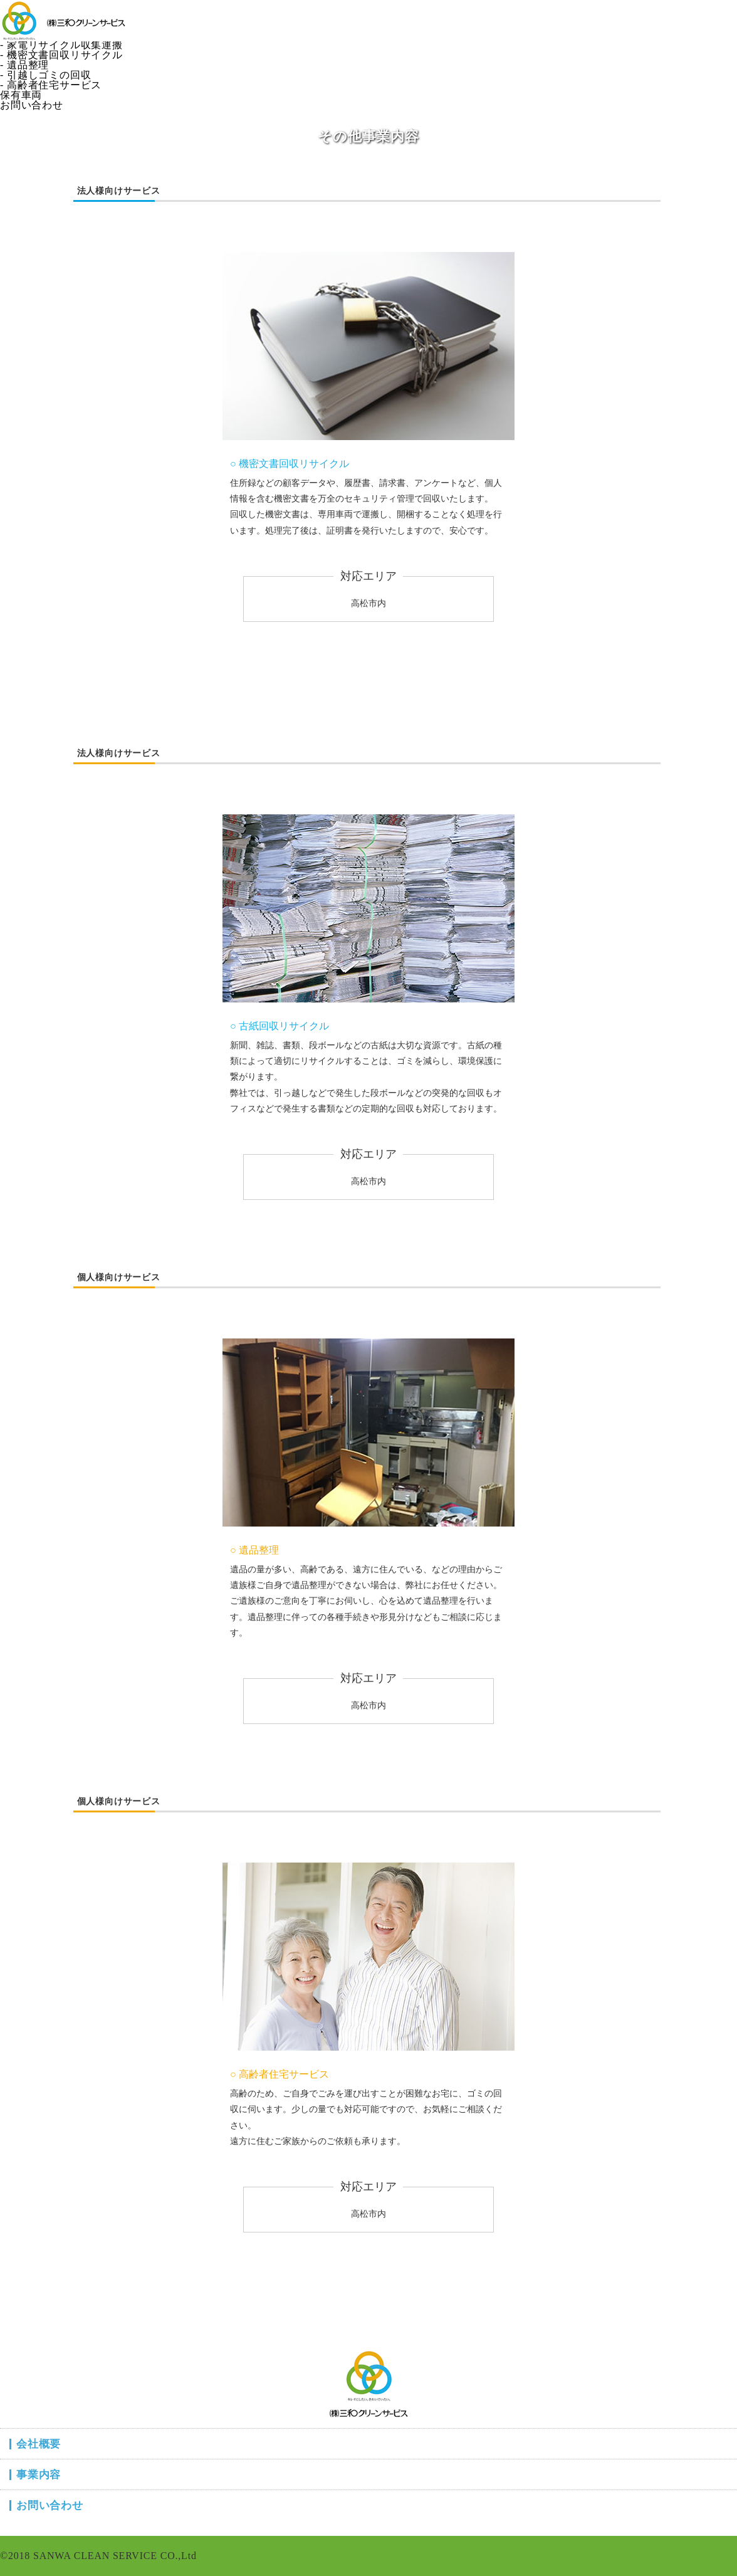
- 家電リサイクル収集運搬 (61, 45)
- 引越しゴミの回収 (45, 75)
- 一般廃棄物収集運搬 (51, 25)
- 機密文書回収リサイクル (61, 55)
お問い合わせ (31, 105)
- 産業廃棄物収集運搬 (51, 35)
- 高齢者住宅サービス (51, 85)
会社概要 (21, 5)
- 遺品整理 (24, 65)
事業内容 (21, 15)
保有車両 (21, 95)
